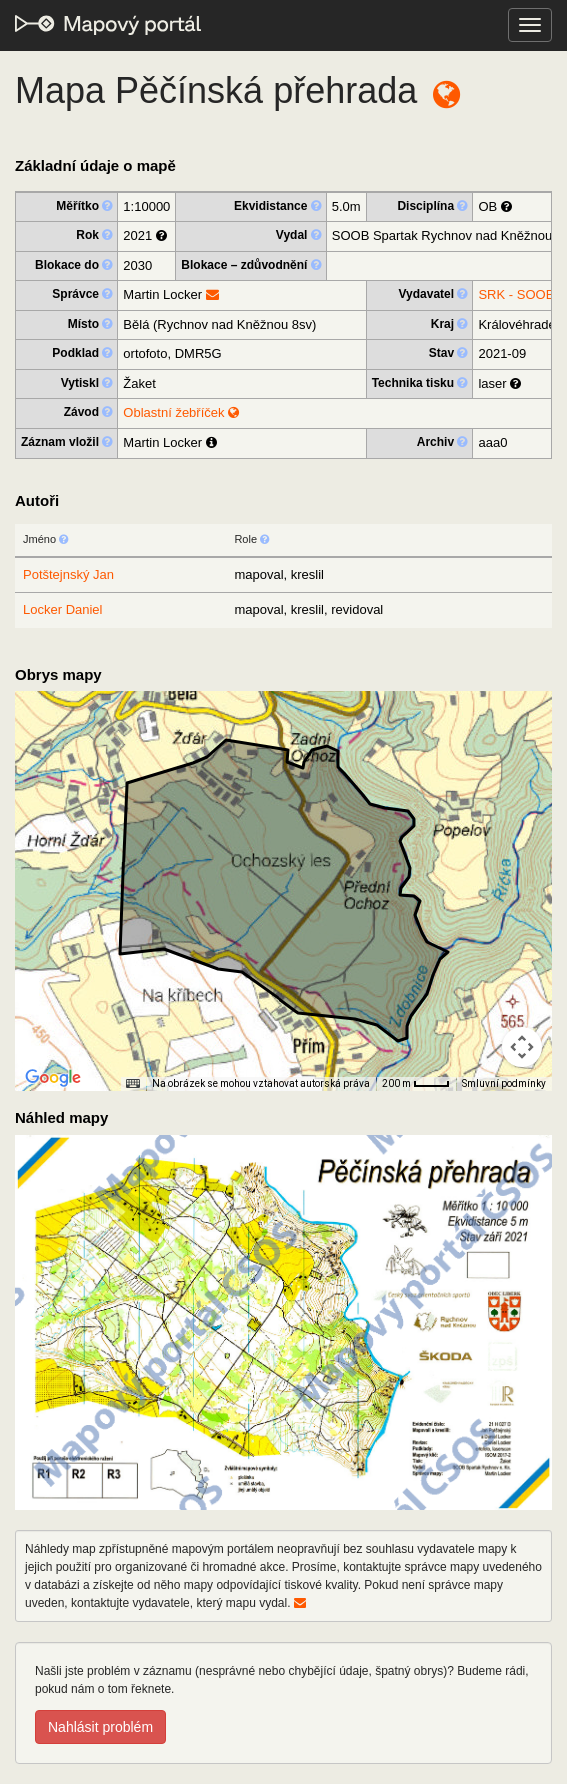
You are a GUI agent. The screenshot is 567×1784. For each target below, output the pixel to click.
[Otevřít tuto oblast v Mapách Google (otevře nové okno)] (53, 1078)
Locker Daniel (63, 609)
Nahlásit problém (100, 1727)
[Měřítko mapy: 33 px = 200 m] (416, 1084)
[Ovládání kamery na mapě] (522, 1047)
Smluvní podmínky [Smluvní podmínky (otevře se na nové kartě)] (504, 1083)
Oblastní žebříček (181, 412)
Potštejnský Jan (68, 574)
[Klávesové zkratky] (133, 1084)
